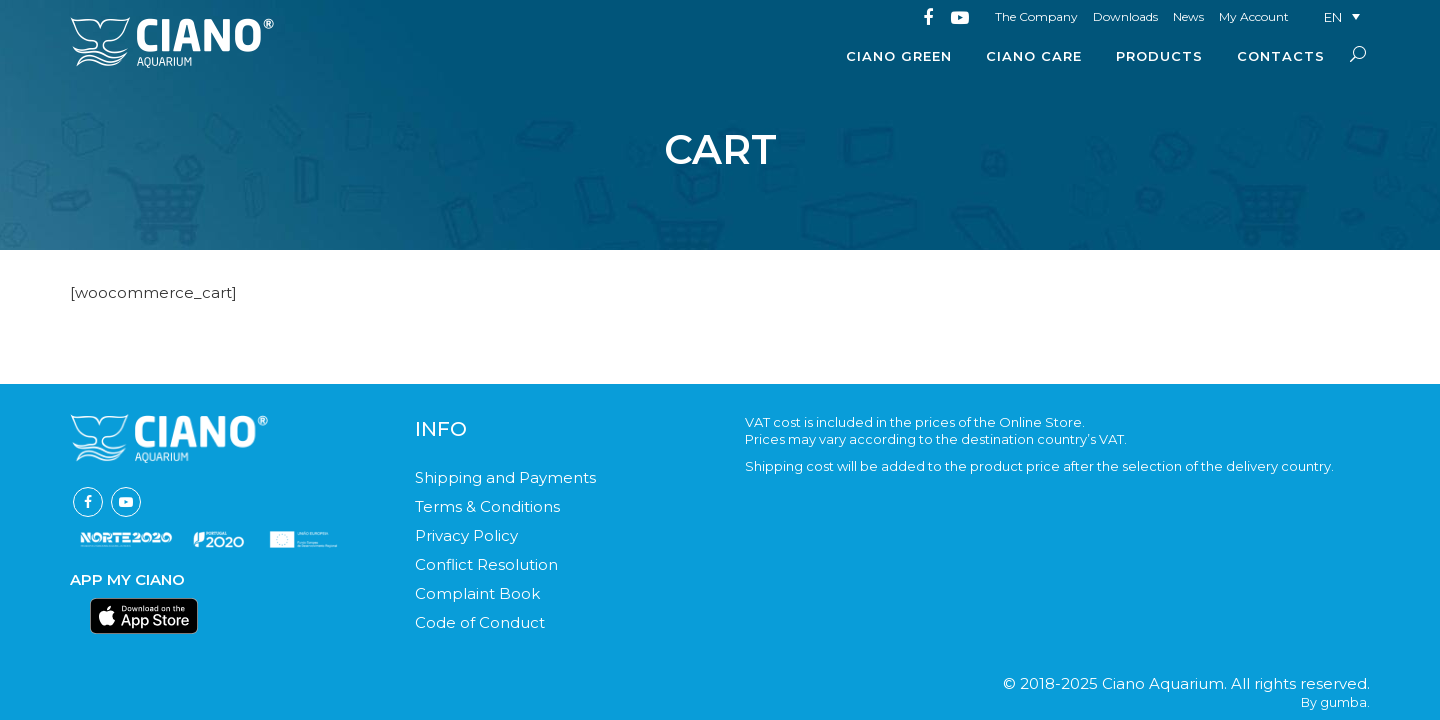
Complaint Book (477, 593)
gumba (1343, 702)
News (1188, 16)
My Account (1254, 16)
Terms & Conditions (487, 506)
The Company (1036, 16)
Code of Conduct (480, 622)
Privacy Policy (466, 535)
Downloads (1125, 16)
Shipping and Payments (505, 477)
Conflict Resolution (486, 564)
